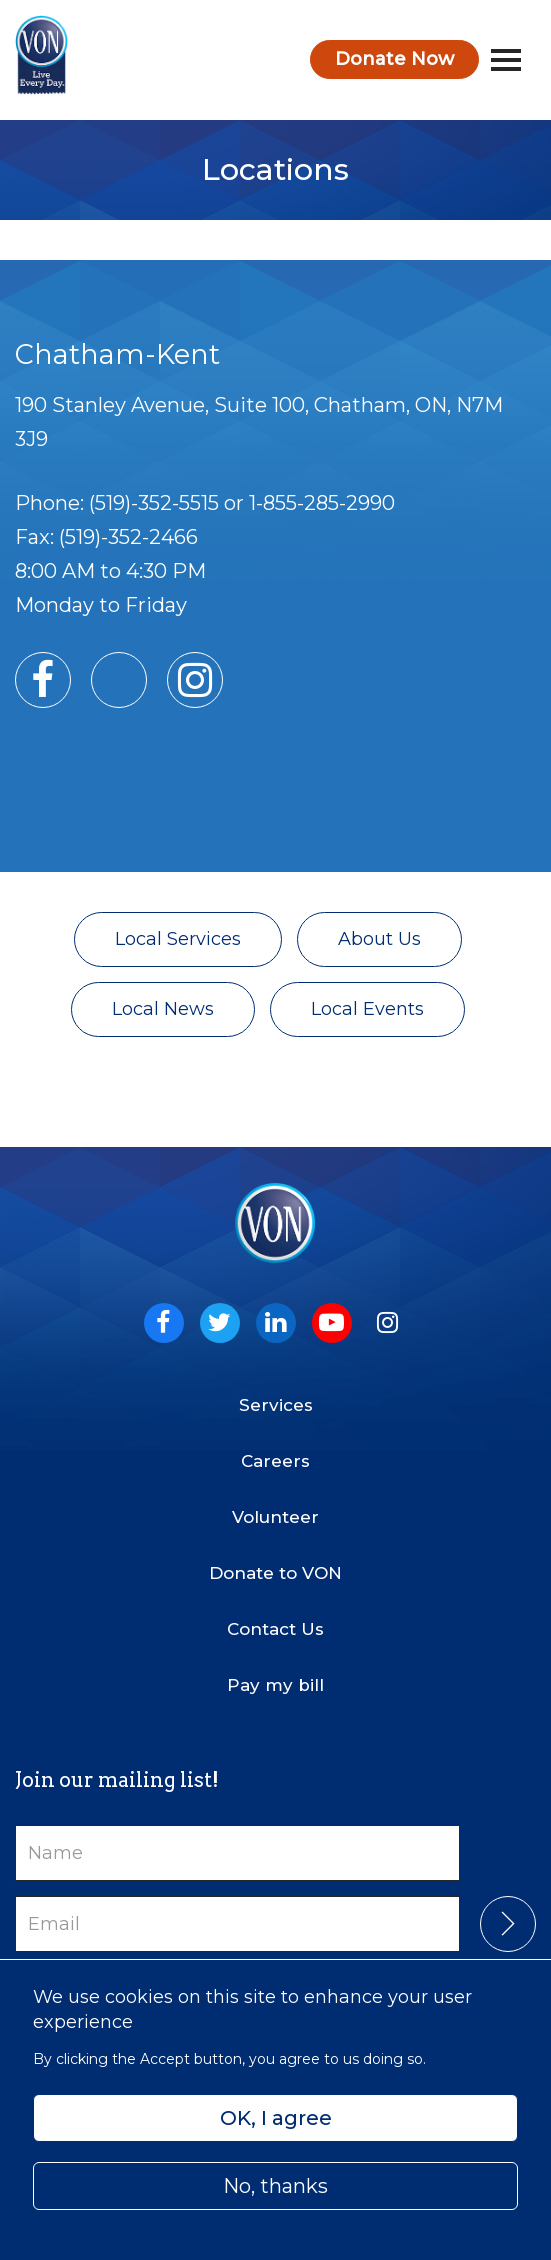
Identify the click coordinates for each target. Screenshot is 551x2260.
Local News (163, 1009)
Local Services (178, 939)
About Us (379, 939)
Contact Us (275, 1629)
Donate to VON (275, 1573)
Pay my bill (275, 1685)
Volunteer (275, 1517)
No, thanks (275, 2186)
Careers (275, 1461)
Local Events (367, 1009)
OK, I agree (276, 2118)
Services (276, 1405)
